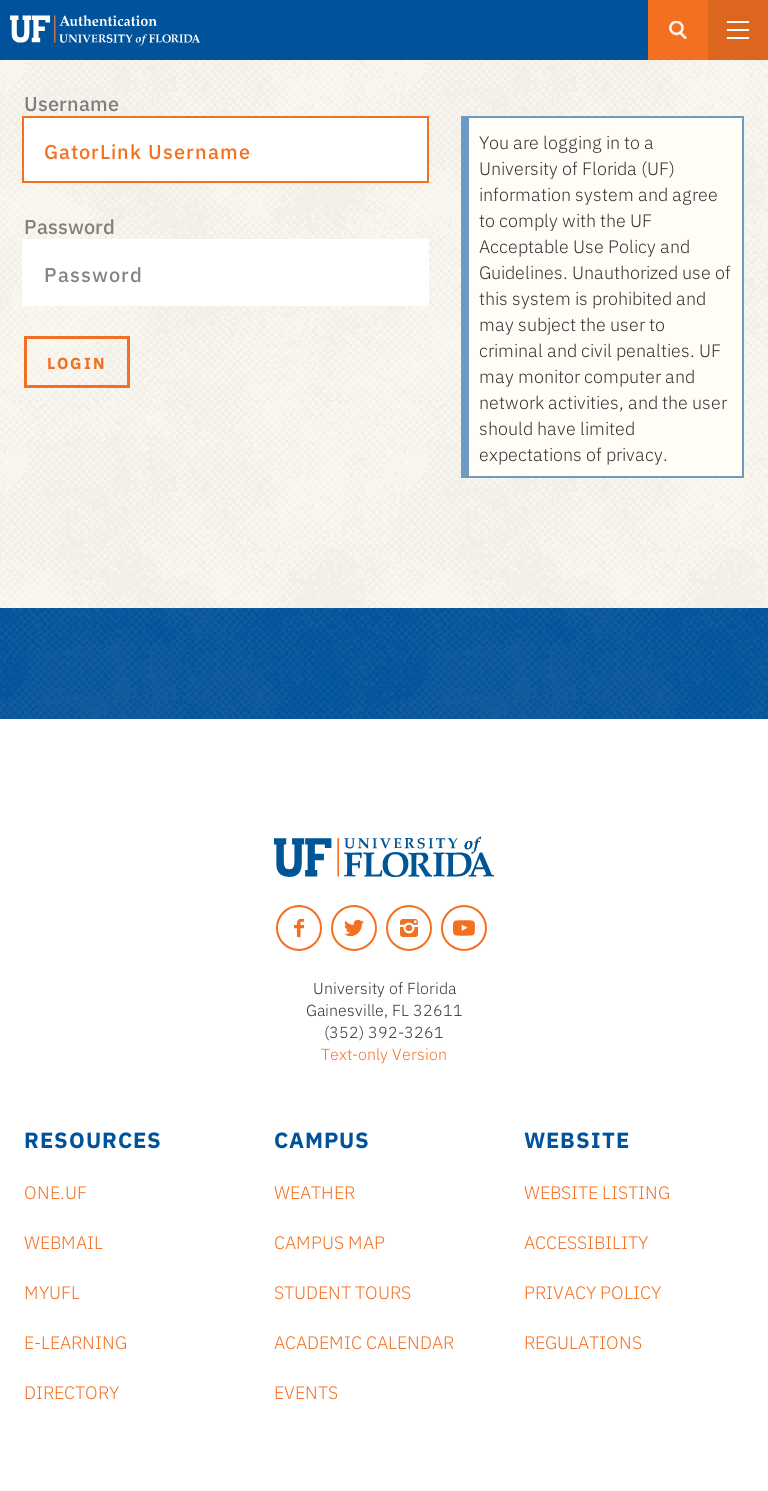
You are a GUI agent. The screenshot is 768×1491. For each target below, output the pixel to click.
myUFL (52, 1291)
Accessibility (586, 1241)
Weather (314, 1191)
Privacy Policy (592, 1291)
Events (306, 1391)
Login (77, 362)
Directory (71, 1391)
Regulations (583, 1341)
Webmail (63, 1241)
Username (71, 102)
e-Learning (75, 1341)
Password (69, 225)
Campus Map (329, 1241)
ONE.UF (55, 1191)
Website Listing (597, 1191)
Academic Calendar (364, 1341)
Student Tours (342, 1291)
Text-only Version (384, 1053)
